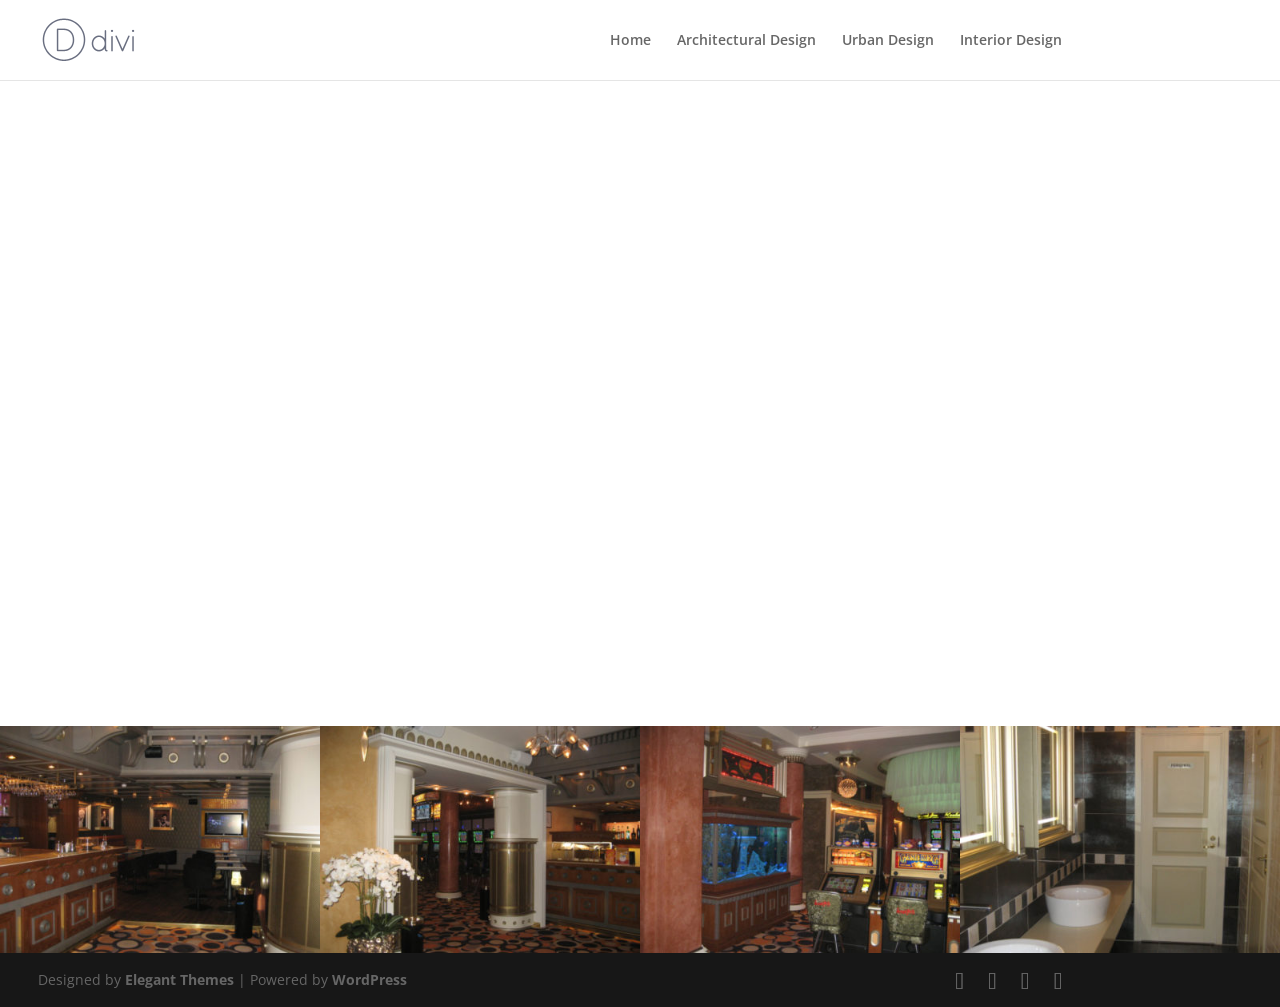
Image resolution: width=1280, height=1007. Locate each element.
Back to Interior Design (166, 164)
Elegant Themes (179, 979)
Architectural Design (746, 41)
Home (630, 41)
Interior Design (1011, 41)
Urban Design (888, 41)
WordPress (369, 979)
